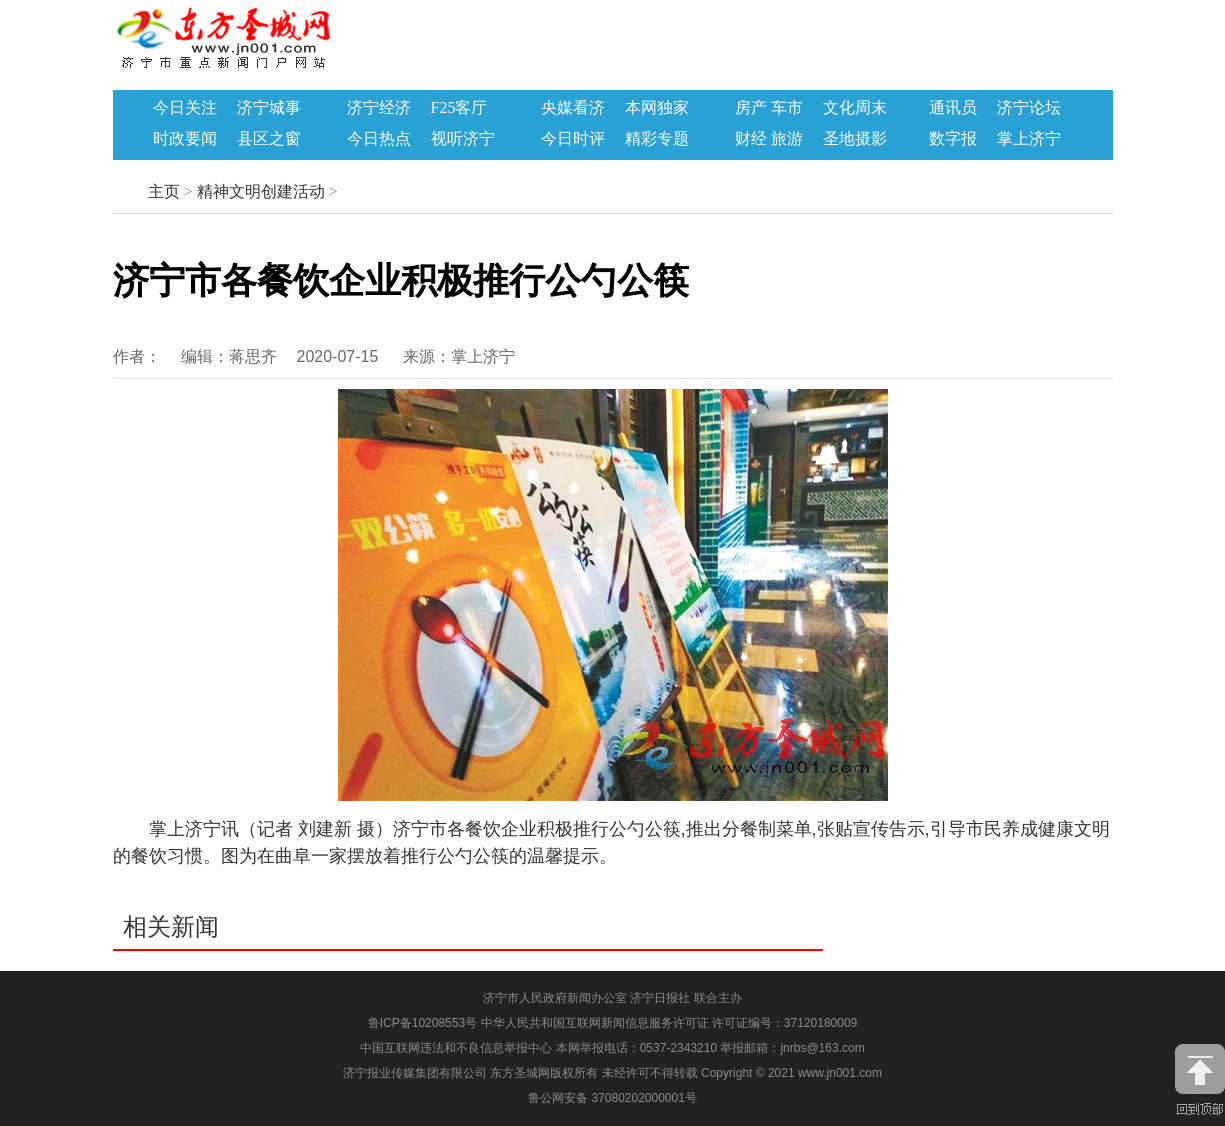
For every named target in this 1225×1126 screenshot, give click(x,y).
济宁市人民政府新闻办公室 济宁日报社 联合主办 (612, 998)
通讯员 (953, 108)
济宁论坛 (1029, 108)
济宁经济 (379, 108)
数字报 (953, 139)
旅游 (787, 139)
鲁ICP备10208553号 (422, 1023)
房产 (751, 108)
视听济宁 (463, 139)
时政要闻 (185, 139)
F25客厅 (459, 108)
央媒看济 (573, 108)
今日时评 (573, 139)
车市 (787, 108)
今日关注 (185, 108)
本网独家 (657, 108)
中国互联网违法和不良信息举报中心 (457, 1048)
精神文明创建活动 (261, 191)
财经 (751, 139)
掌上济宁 (1029, 139)
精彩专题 (657, 139)
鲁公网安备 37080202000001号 (612, 1098)
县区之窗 (269, 139)
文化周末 (855, 108)
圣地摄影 (855, 139)
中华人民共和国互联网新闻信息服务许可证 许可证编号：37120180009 (669, 1023)
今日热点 (379, 139)
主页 (164, 191)
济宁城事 (269, 108)
